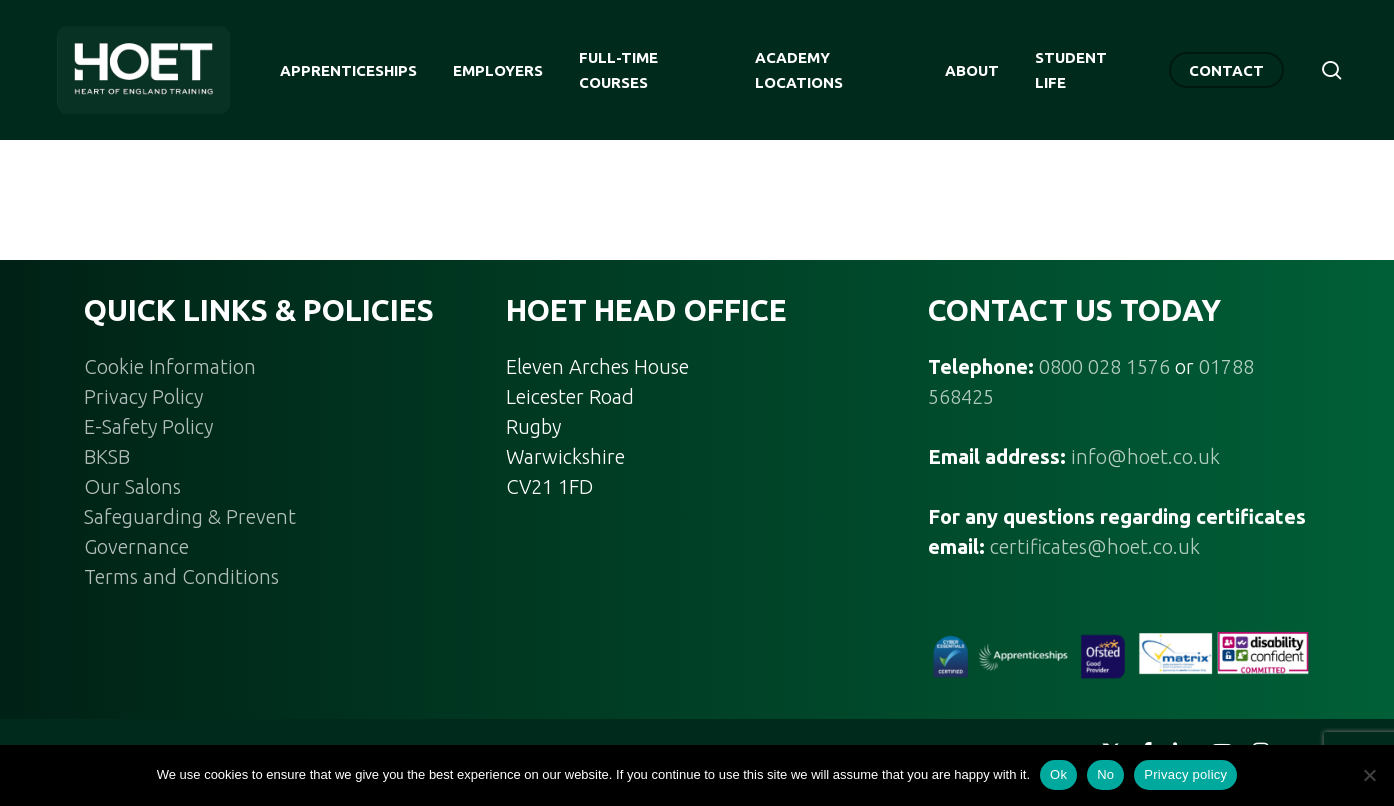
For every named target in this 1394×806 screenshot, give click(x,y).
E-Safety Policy (148, 426)
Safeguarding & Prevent (190, 516)
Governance (136, 546)
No (1105, 774)
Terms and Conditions (181, 576)
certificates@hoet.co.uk (1095, 546)
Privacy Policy (143, 396)
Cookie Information (170, 366)
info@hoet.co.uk (1145, 456)
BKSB (107, 456)
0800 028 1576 (1104, 366)
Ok (1058, 774)
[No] (1369, 775)
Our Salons (132, 486)
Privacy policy (1185, 774)
